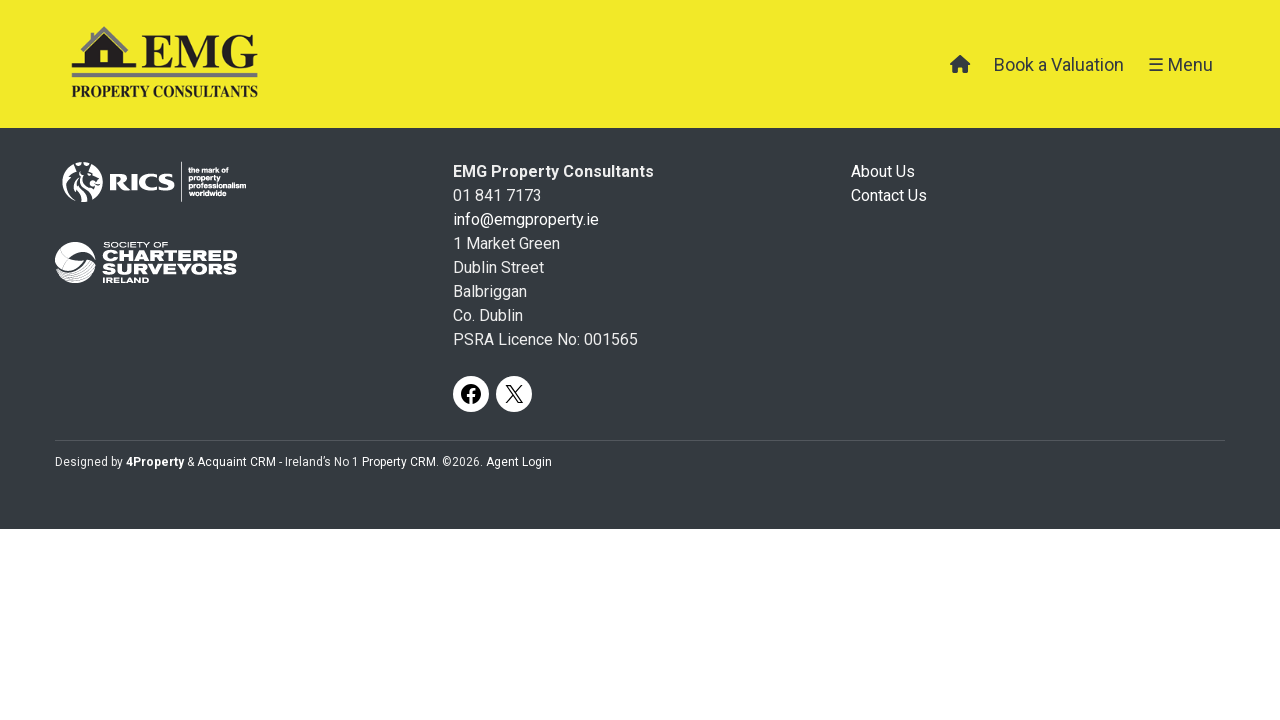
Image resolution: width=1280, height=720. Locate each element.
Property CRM (399, 462)
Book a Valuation (1059, 64)
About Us (883, 171)
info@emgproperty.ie (526, 219)
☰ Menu (1180, 64)
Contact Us (889, 195)
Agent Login (519, 462)
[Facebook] (471, 394)
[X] (514, 394)
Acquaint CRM (236, 462)
